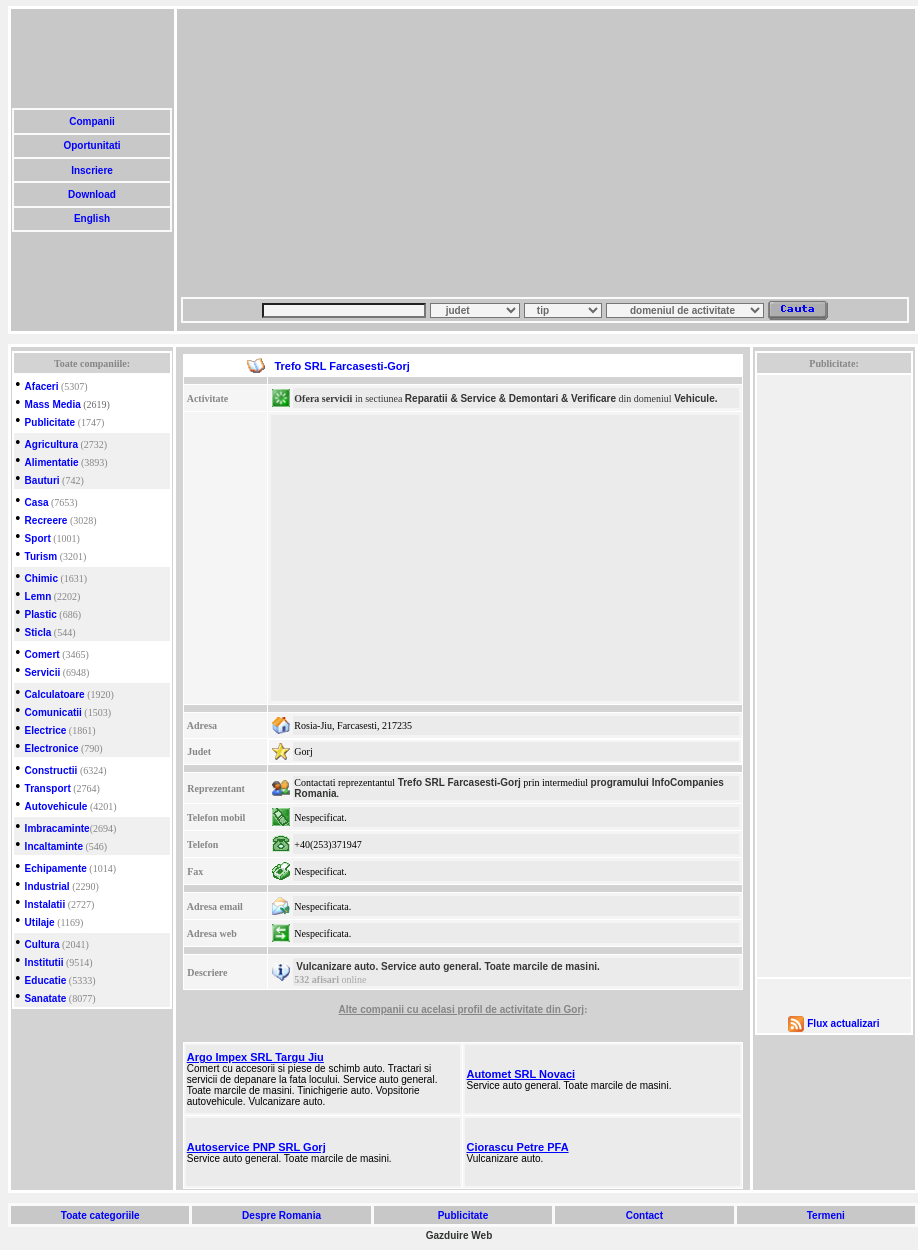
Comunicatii (53, 712)
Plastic (41, 614)
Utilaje (40, 922)
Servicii (43, 672)
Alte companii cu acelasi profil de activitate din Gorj (462, 1009)
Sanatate (46, 998)
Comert (42, 654)
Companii (91, 121)
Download (91, 194)
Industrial (47, 886)
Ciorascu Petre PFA (517, 1147)
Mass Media (53, 404)
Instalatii (45, 904)
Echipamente (56, 868)
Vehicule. (695, 398)
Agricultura (51, 444)
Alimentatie (52, 462)
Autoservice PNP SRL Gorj (256, 1147)
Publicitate (50, 422)
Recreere (46, 520)
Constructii (51, 770)
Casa (37, 502)
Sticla (38, 632)
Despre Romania (281, 1215)
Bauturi (42, 480)
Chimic (41, 578)
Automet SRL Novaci (520, 1074)
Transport (48, 788)
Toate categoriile (100, 1215)
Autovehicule (56, 806)
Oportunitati (92, 145)
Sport (38, 538)
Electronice (52, 748)
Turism (41, 556)
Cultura (42, 944)
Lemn (38, 596)
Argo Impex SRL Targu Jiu (255, 1057)
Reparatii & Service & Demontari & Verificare (510, 398)
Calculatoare (55, 694)
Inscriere (91, 170)
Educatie (46, 980)
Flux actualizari (843, 1023)
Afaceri (42, 386)
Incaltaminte (54, 846)
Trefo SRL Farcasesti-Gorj (459, 782)
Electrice (46, 730)
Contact (644, 1215)
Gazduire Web (459, 1235)
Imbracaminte (57, 828)
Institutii (44, 962)
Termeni (826, 1215)
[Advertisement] (511, 153)
